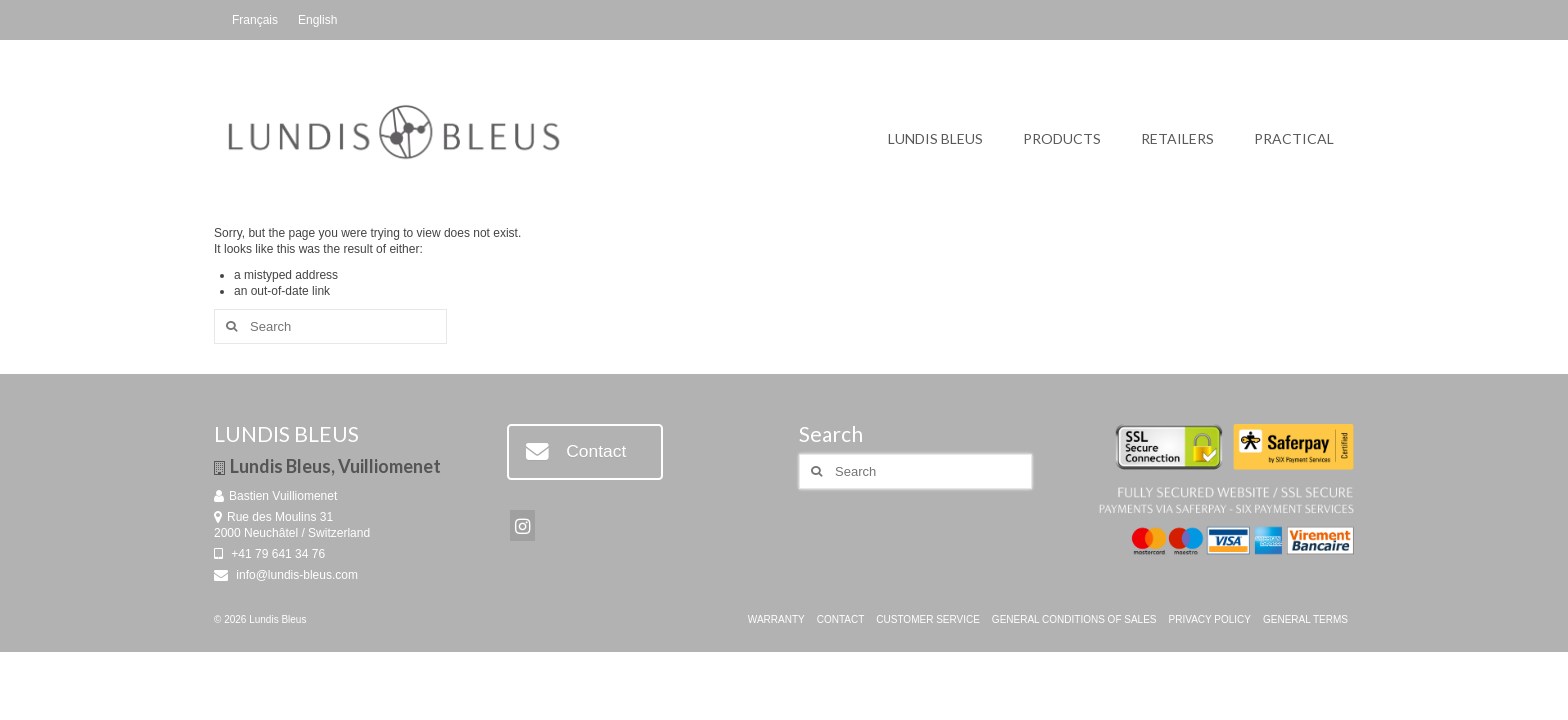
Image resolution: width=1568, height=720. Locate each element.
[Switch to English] (317, 20)
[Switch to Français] (255, 20)
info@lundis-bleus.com (286, 575)
